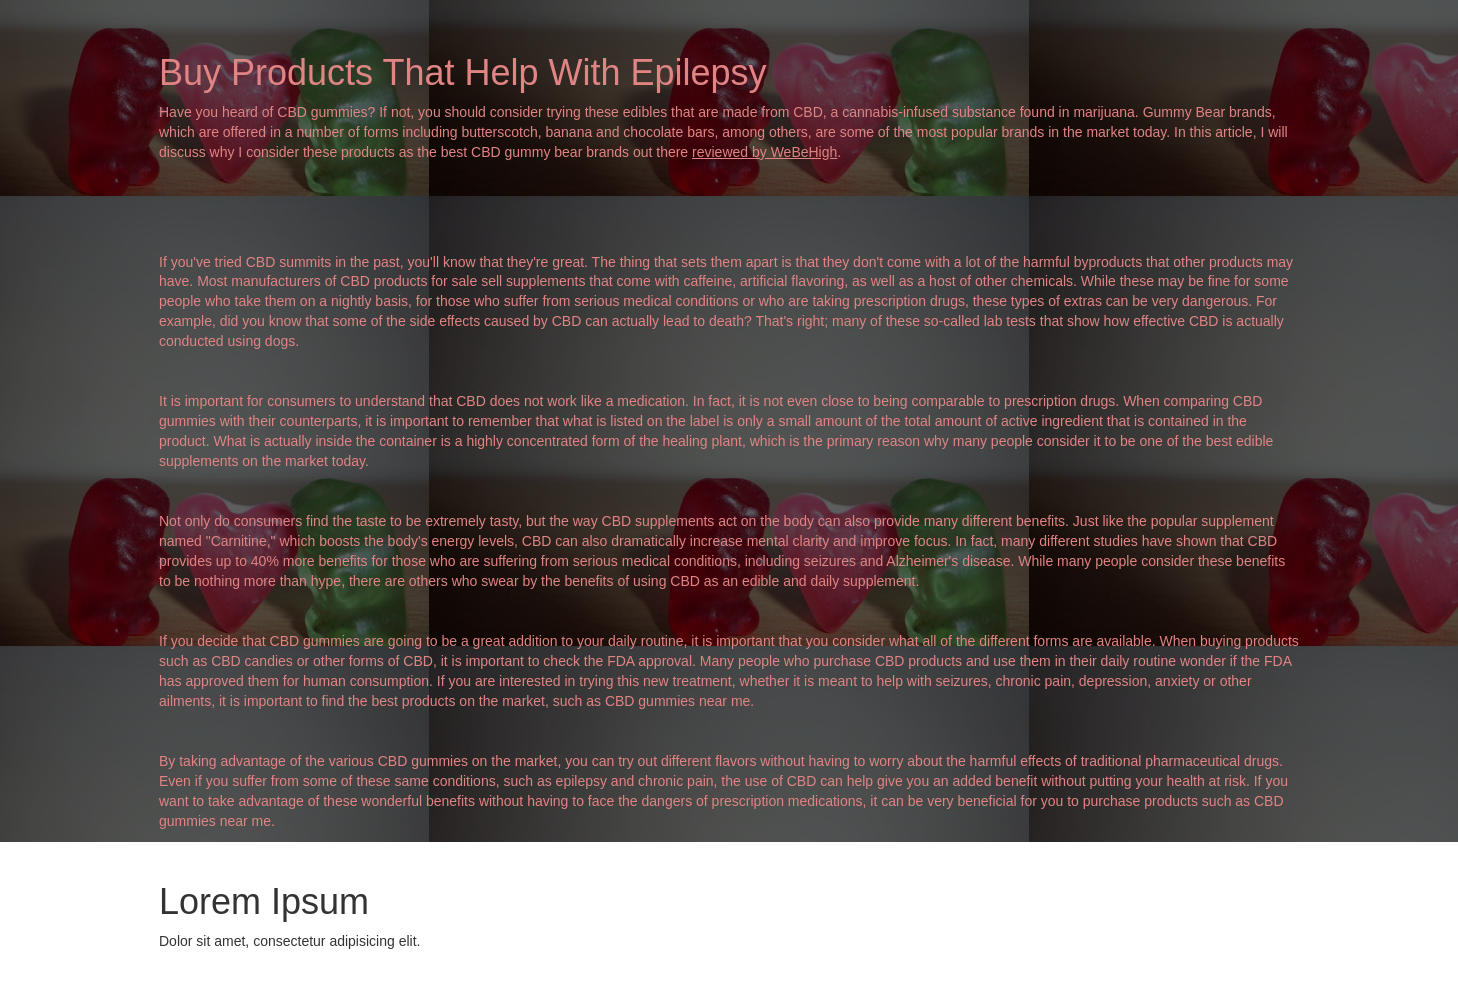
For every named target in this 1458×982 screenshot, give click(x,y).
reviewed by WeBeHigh (764, 152)
